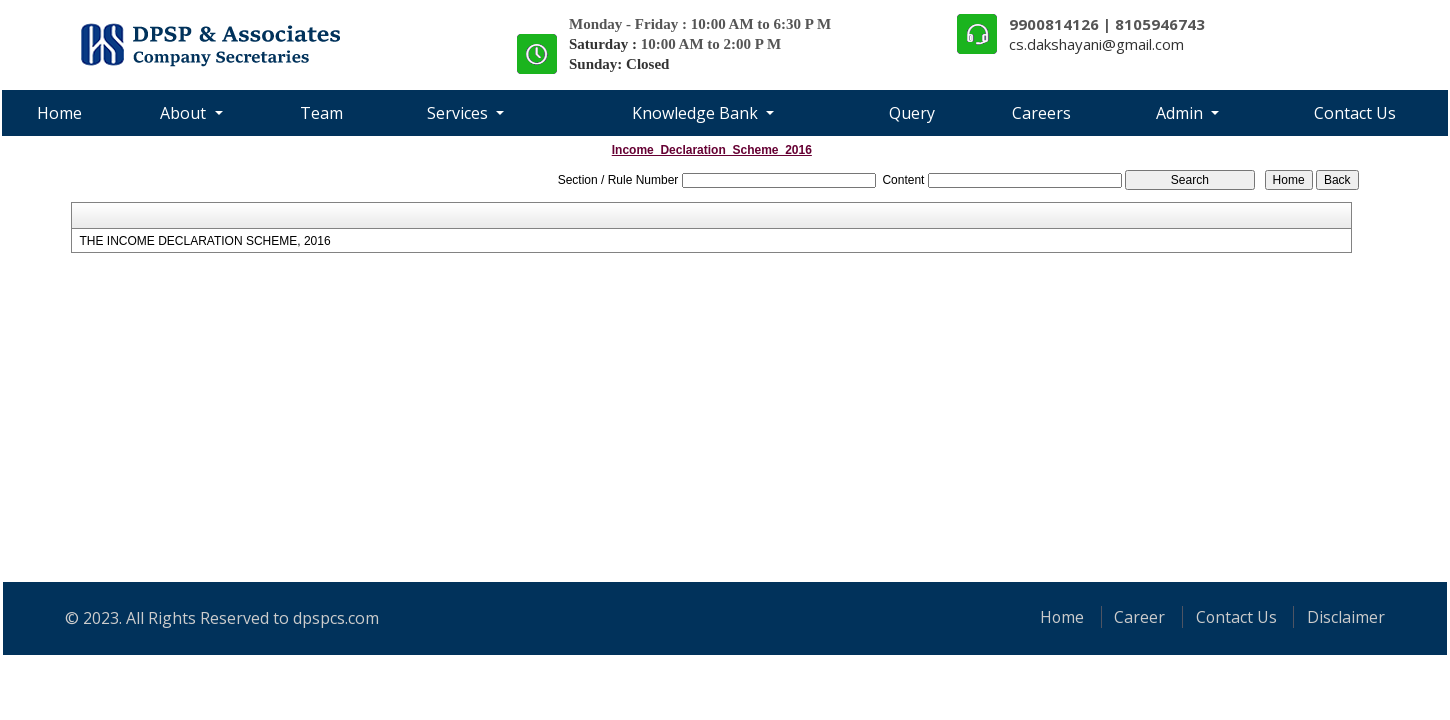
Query (912, 113)
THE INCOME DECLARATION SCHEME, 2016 (204, 241)
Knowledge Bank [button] (697, 113)
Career (1137, 617)
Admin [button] (1181, 113)
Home (59, 113)
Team (321, 113)
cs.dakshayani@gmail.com (1096, 44)
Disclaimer (1346, 617)
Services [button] (459, 113)
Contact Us (1355, 113)
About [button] (185, 113)
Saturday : (605, 44)
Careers (1041, 113)
